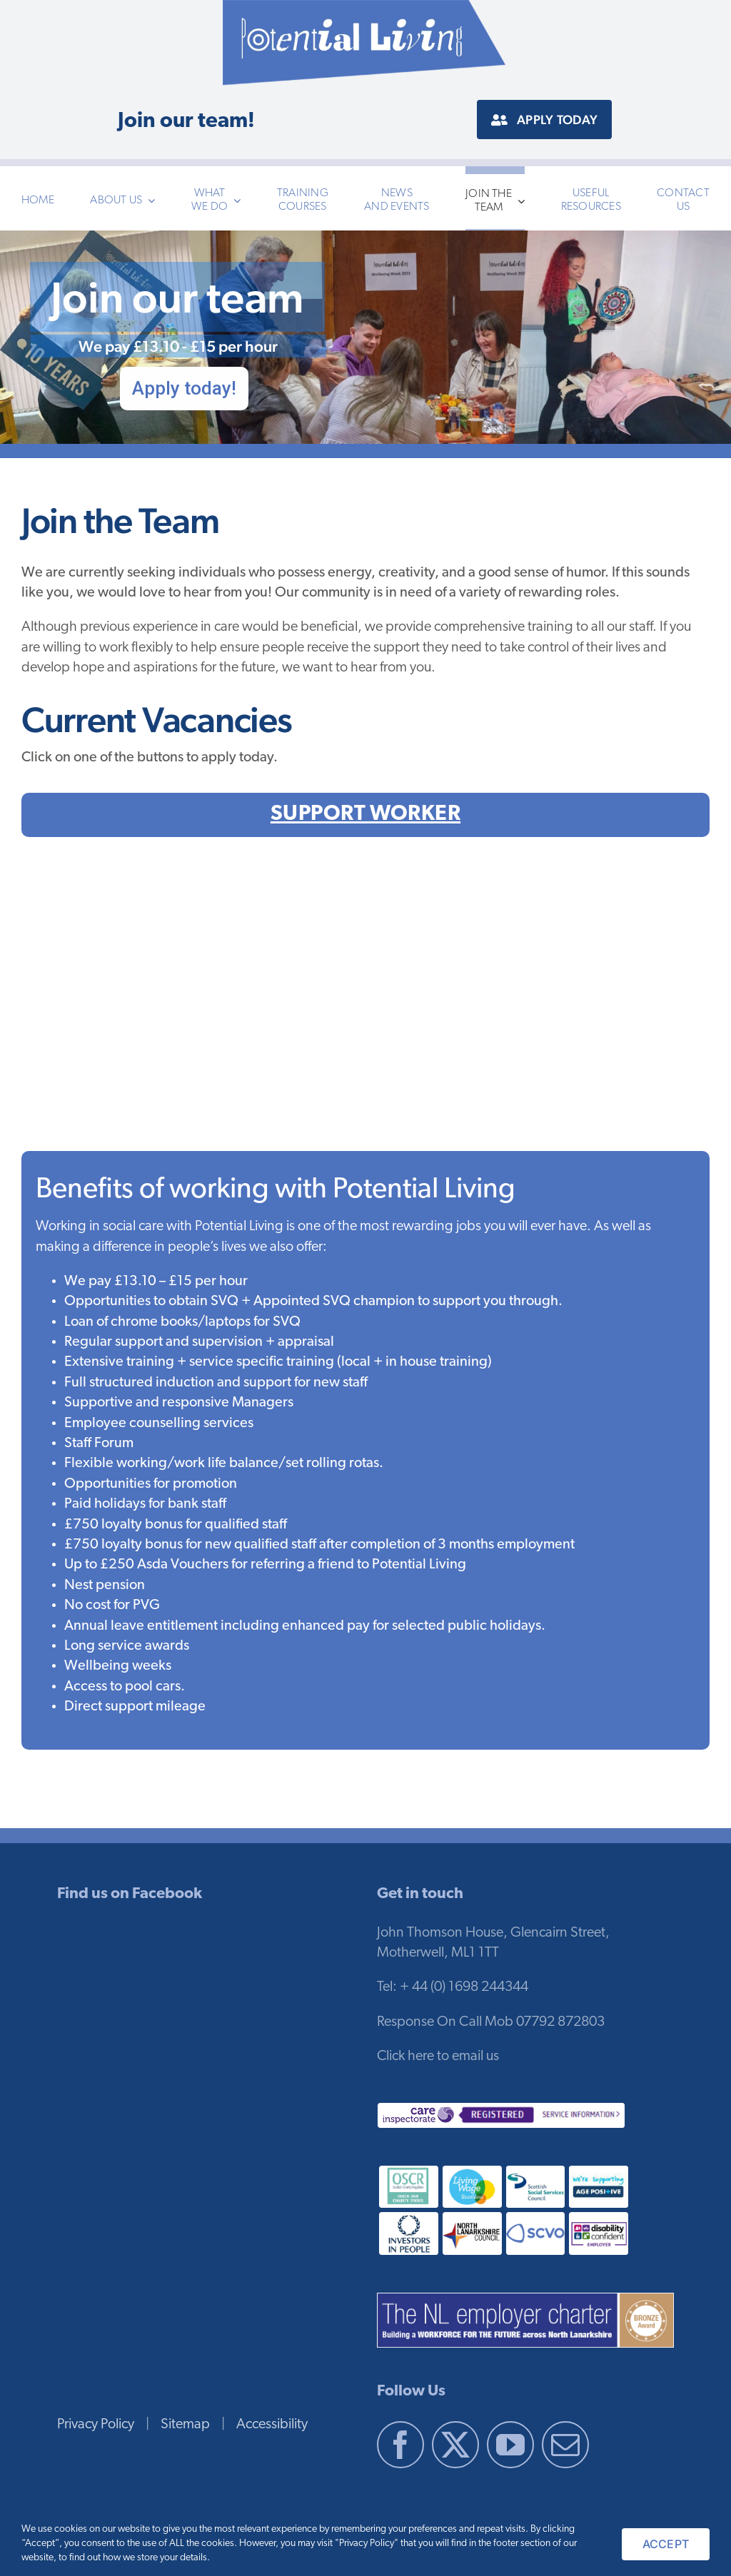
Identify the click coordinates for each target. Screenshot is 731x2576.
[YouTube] (510, 2444)
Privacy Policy (95, 2425)
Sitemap (185, 2425)
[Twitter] (455, 2444)
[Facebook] (400, 2444)
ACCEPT (665, 2544)
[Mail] (565, 2444)
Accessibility (272, 2425)
